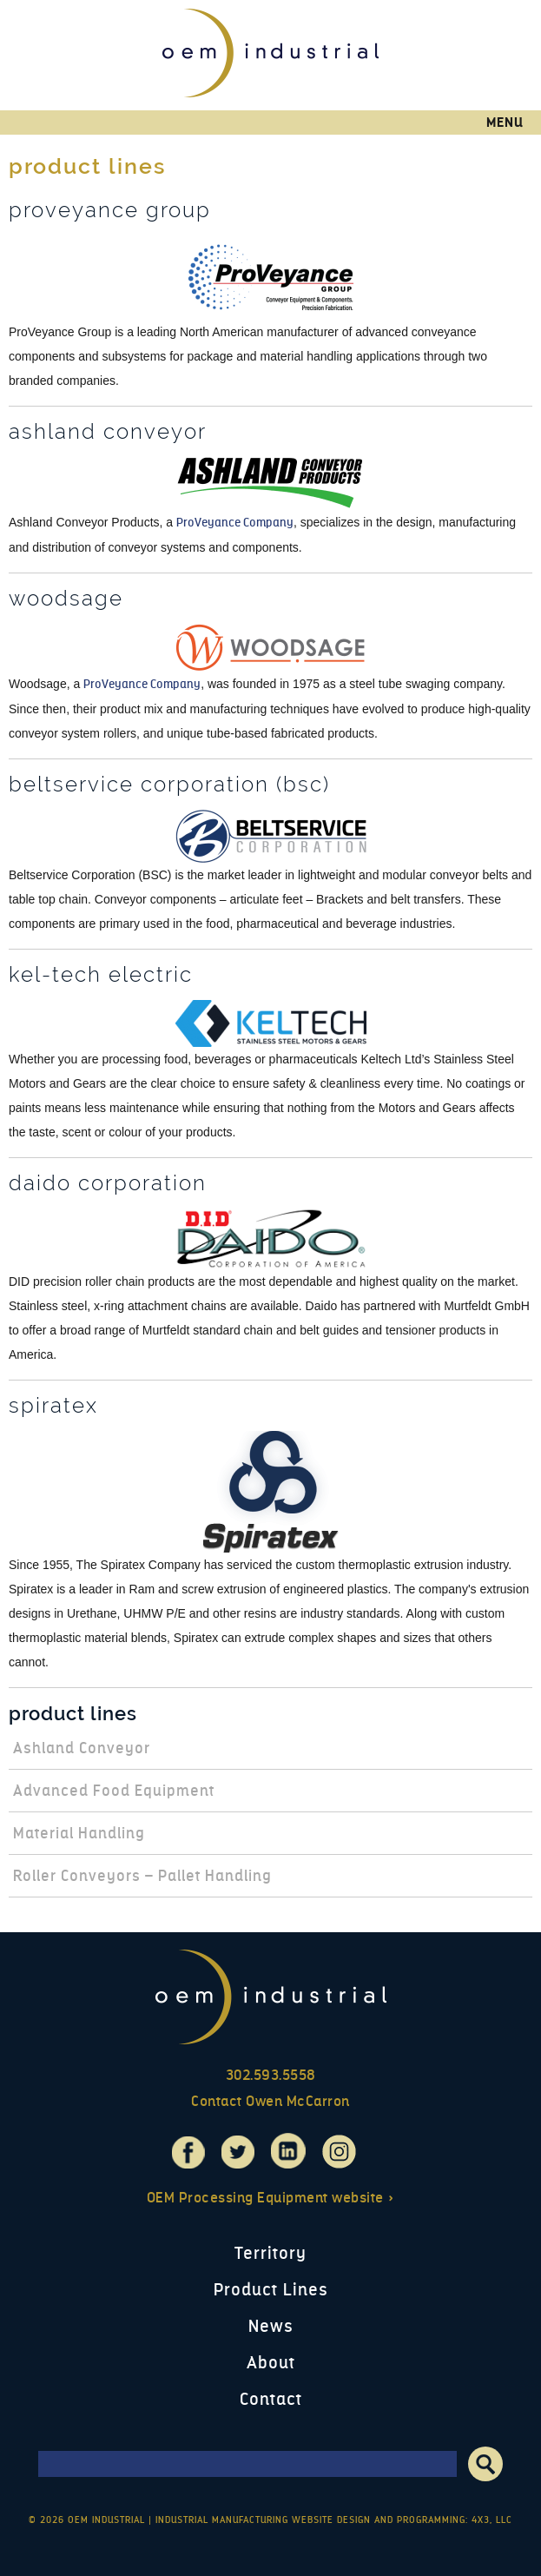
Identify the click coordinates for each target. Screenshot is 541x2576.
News (271, 2326)
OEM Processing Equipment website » (271, 2198)
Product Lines (73, 1713)
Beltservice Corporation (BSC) (169, 784)
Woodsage (66, 598)
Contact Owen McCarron (270, 2101)
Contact (271, 2399)
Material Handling (79, 1833)
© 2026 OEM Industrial (87, 2520)
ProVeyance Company (235, 522)
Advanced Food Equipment (113, 1790)
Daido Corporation (108, 1183)
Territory (270, 2253)
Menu (505, 122)
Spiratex (53, 1406)
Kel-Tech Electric (101, 975)
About (271, 2363)
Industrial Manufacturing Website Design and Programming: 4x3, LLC (333, 2520)
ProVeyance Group (110, 210)
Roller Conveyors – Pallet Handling (142, 1875)
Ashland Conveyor (108, 432)
